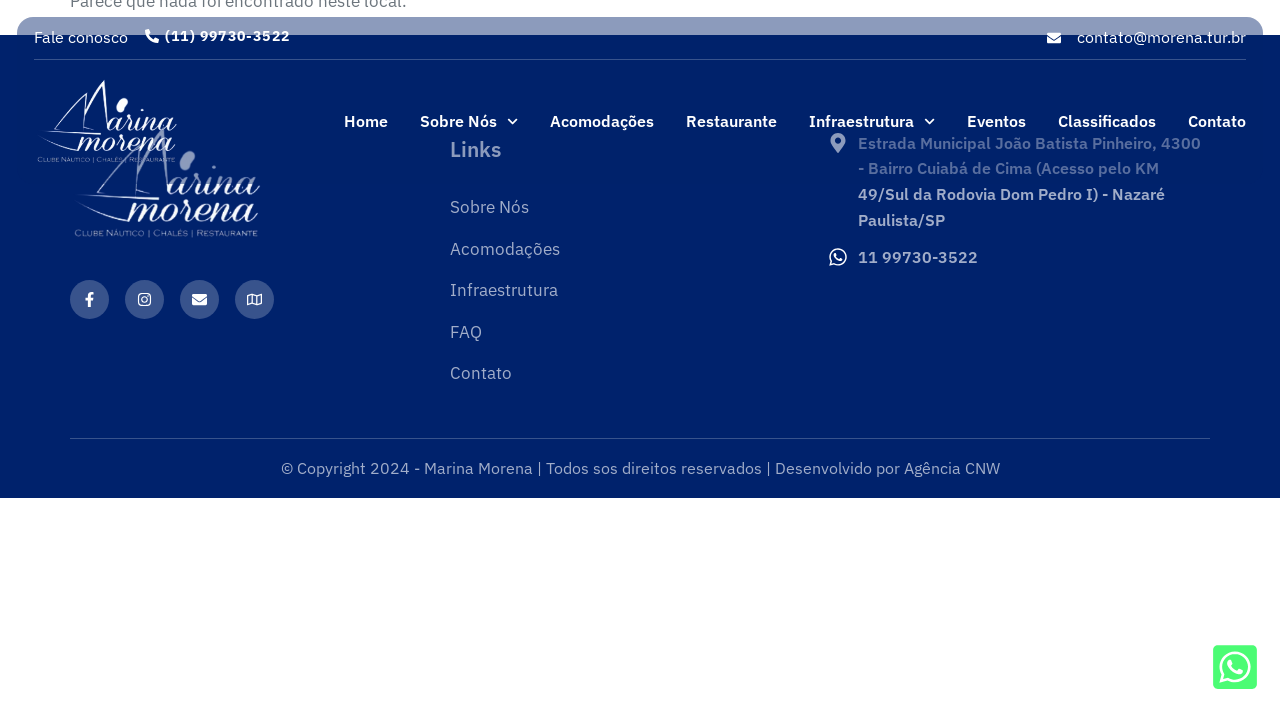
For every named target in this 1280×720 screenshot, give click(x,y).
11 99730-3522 (918, 257)
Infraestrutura (872, 121)
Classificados (1107, 121)
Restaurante (731, 121)
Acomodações (602, 121)
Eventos (996, 121)
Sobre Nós (469, 121)
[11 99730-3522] (838, 257)
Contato (1217, 121)
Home (366, 121)
